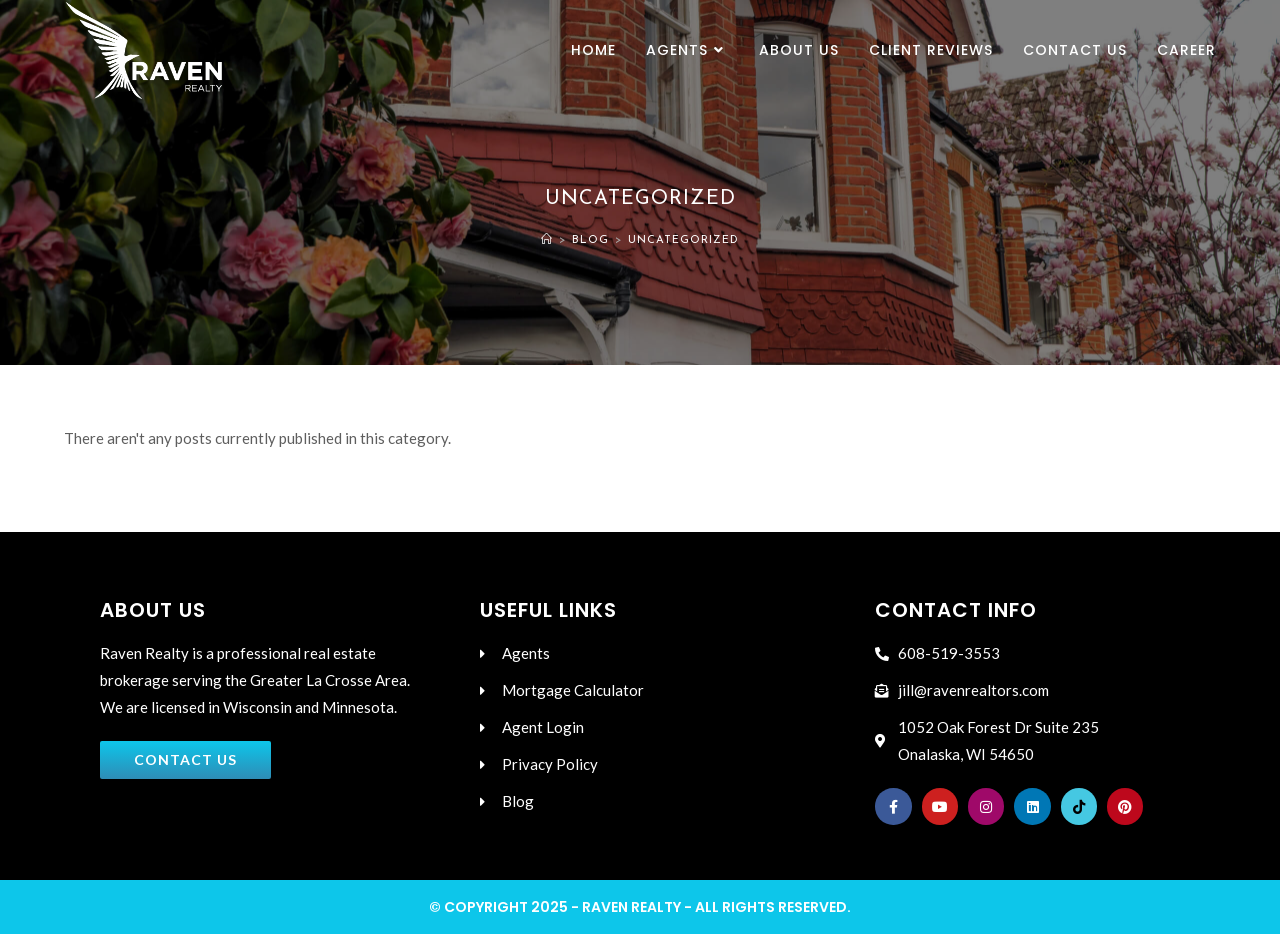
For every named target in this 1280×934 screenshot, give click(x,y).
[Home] (547, 240)
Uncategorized (683, 240)
